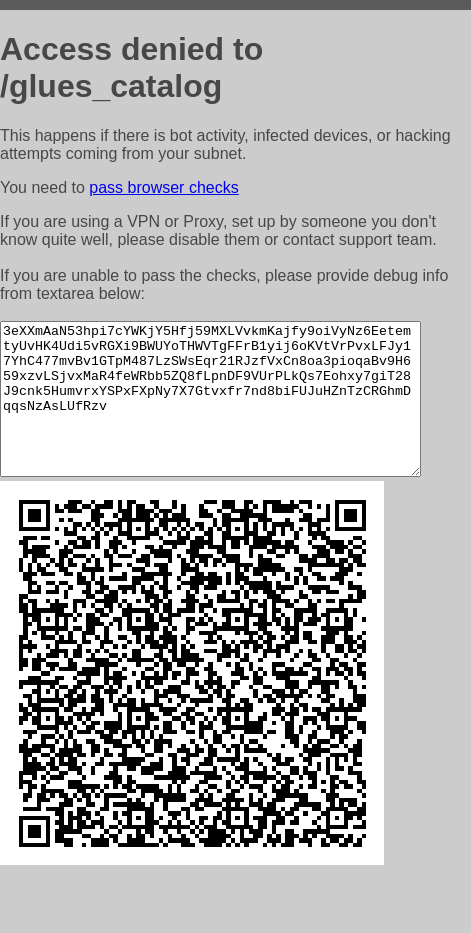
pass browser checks (163, 187)
